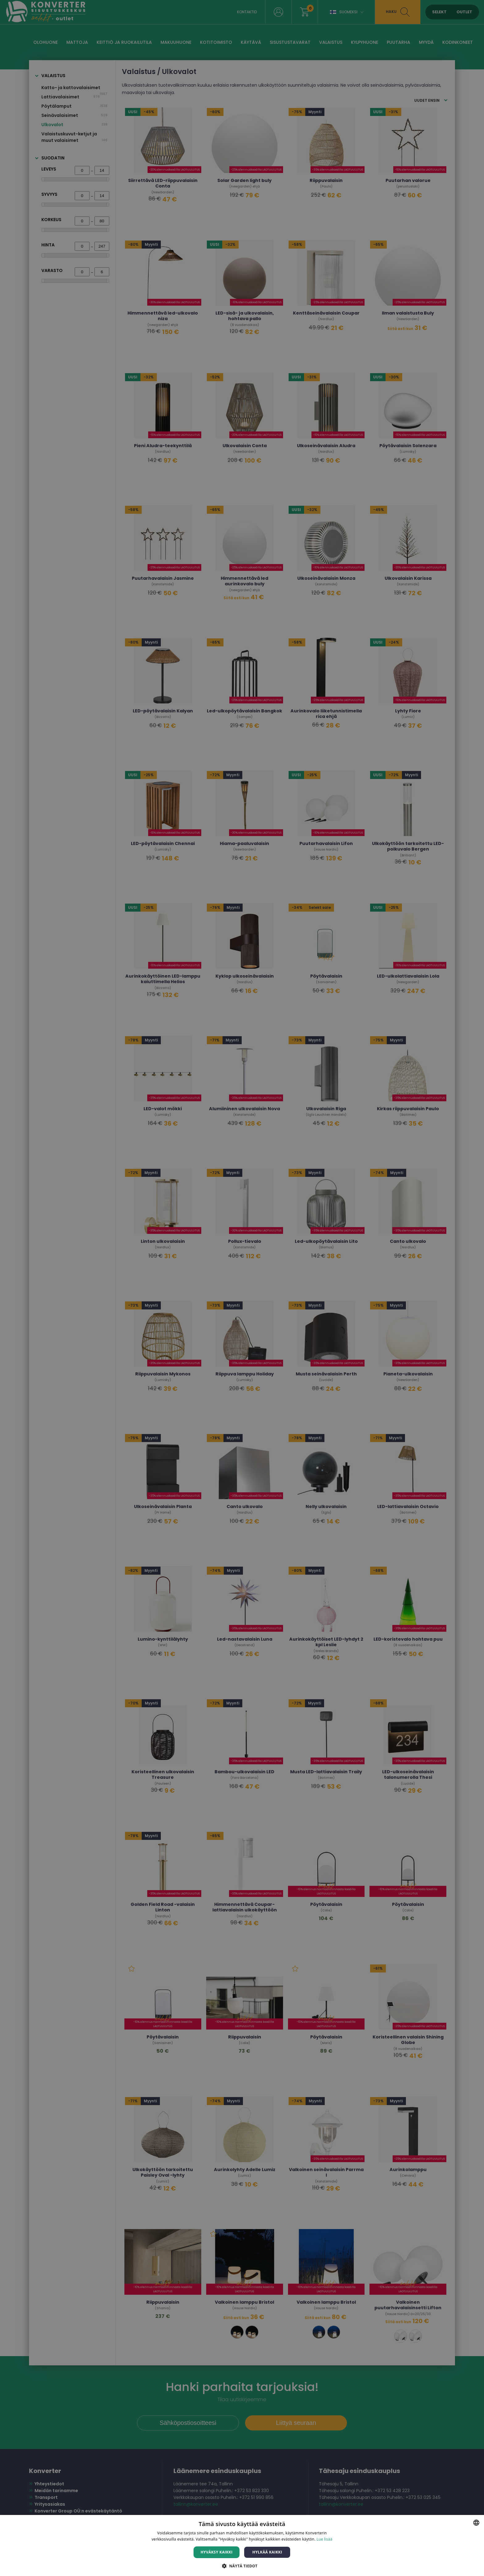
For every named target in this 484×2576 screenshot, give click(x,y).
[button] (242, 2566)
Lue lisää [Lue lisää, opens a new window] (324, 2539)
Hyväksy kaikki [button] (217, 2552)
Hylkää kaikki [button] (267, 2552)
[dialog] (242, 1288)
